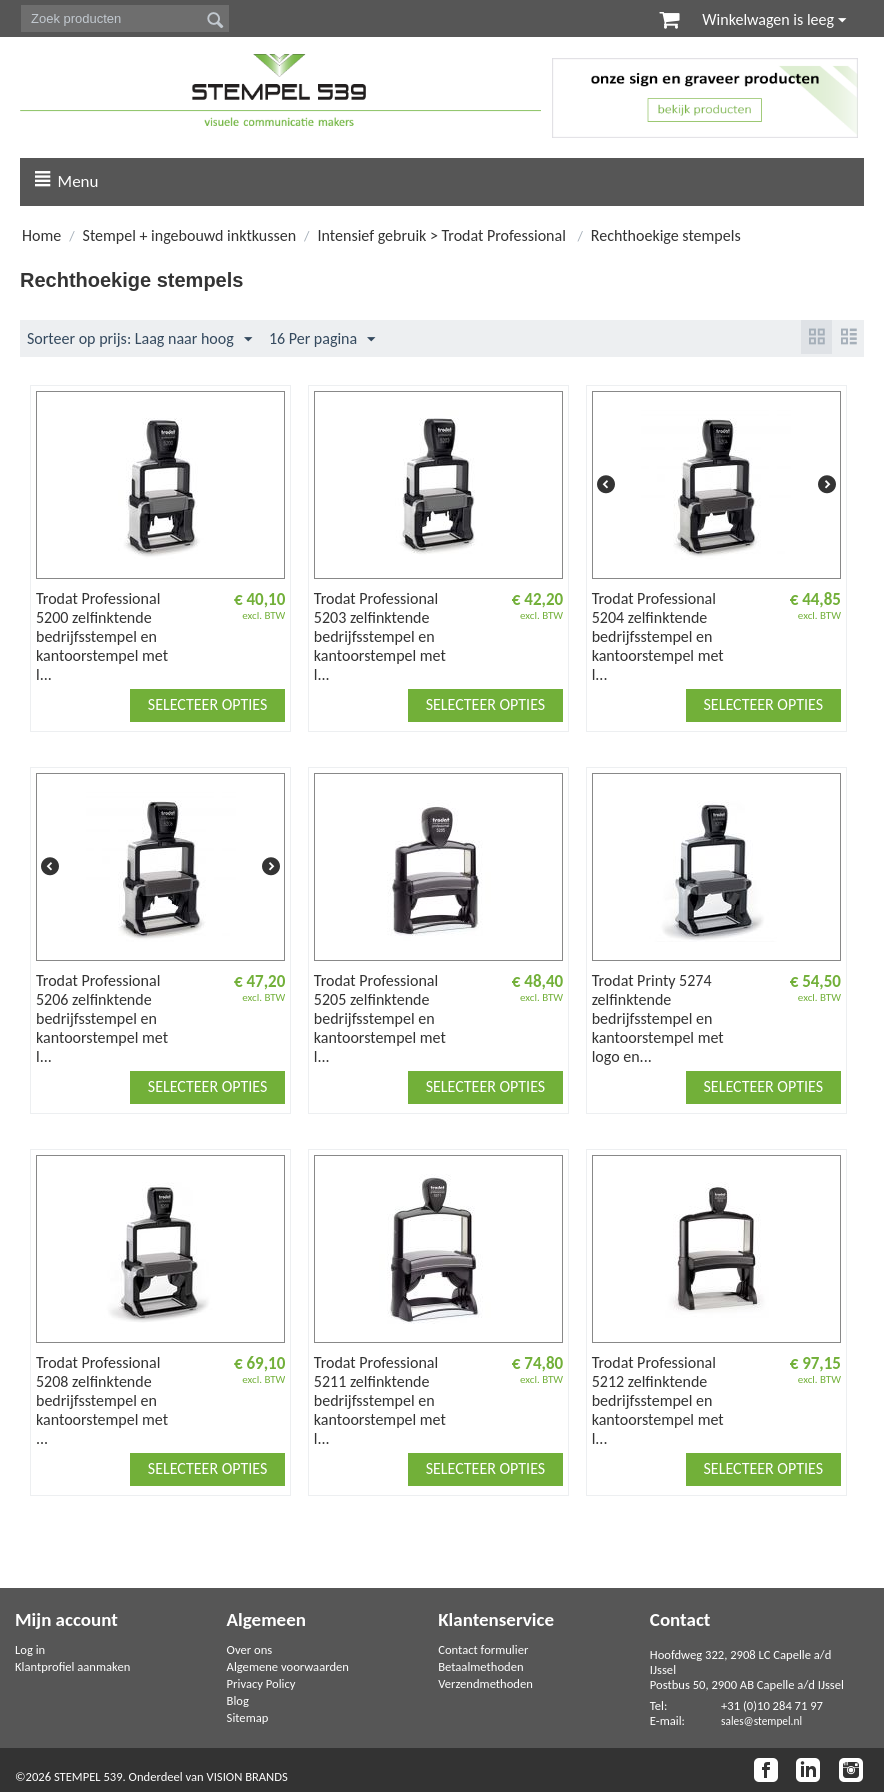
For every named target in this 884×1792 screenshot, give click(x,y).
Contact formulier (483, 1649)
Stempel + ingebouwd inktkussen (190, 236)
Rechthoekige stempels (666, 236)
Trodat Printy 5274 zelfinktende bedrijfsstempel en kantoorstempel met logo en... (658, 1019)
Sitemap (248, 1717)
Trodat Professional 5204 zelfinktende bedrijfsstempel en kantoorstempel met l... (658, 637)
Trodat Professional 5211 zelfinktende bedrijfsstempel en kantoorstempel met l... (380, 1401)
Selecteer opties (207, 705)
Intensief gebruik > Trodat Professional (444, 236)
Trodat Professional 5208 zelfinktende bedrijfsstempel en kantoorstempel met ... (102, 1401)
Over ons (250, 1649)
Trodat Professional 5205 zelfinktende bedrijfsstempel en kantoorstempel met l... (380, 1019)
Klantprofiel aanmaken (72, 1666)
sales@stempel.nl (761, 1721)
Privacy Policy (261, 1683)
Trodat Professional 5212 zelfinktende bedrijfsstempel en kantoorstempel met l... (658, 1401)
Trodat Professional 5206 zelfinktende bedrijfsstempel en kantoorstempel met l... (102, 1019)
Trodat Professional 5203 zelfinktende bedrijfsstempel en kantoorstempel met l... (380, 637)
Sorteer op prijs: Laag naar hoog (139, 340)
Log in (30, 1649)
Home (41, 236)
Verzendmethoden (485, 1683)
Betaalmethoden (480, 1666)
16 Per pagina (322, 340)
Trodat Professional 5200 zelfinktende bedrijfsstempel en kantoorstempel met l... (102, 637)
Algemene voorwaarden (288, 1666)
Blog (238, 1700)
